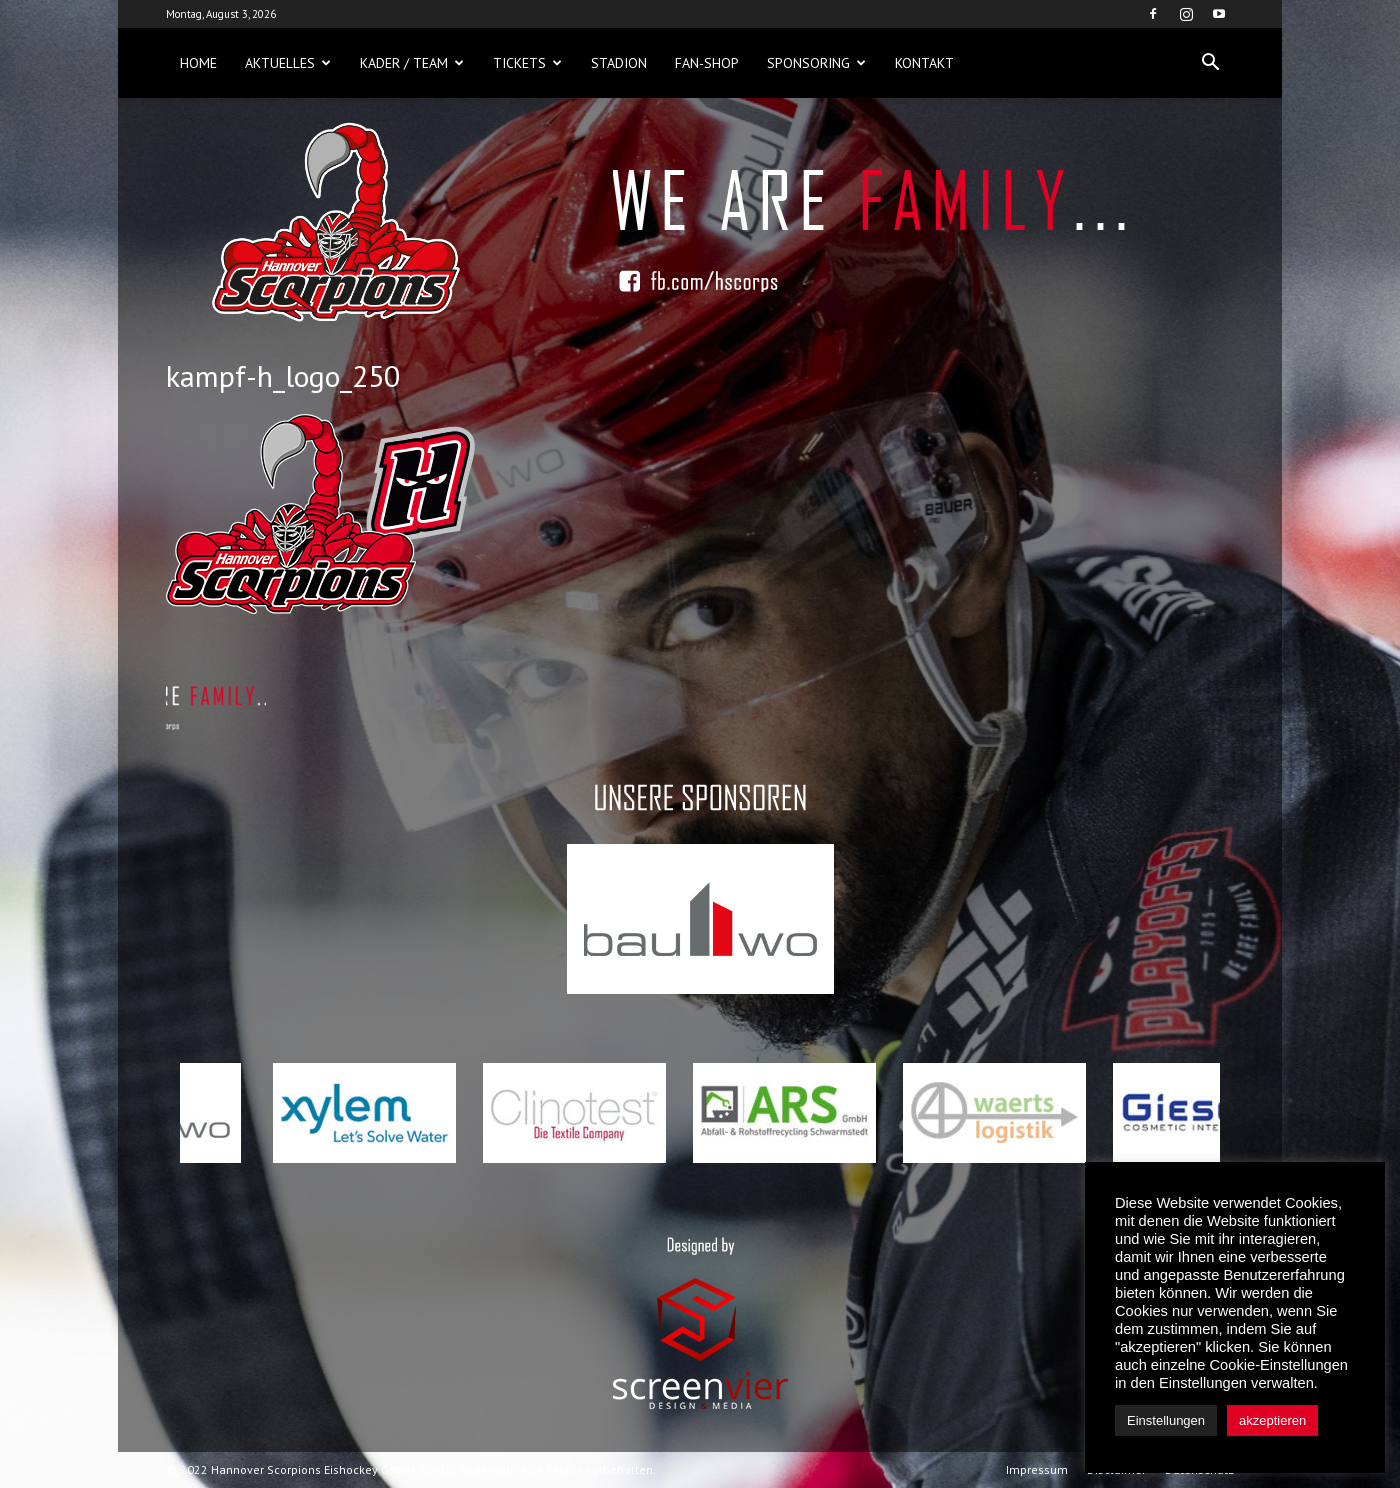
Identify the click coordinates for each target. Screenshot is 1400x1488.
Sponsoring (816, 63)
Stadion (619, 63)
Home (198, 63)
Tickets (527, 63)
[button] (1210, 63)
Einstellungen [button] (1166, 1420)
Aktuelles (288, 63)
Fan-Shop (707, 63)
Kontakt (924, 63)
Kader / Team (412, 63)
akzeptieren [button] (1272, 1420)
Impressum (1037, 1469)
